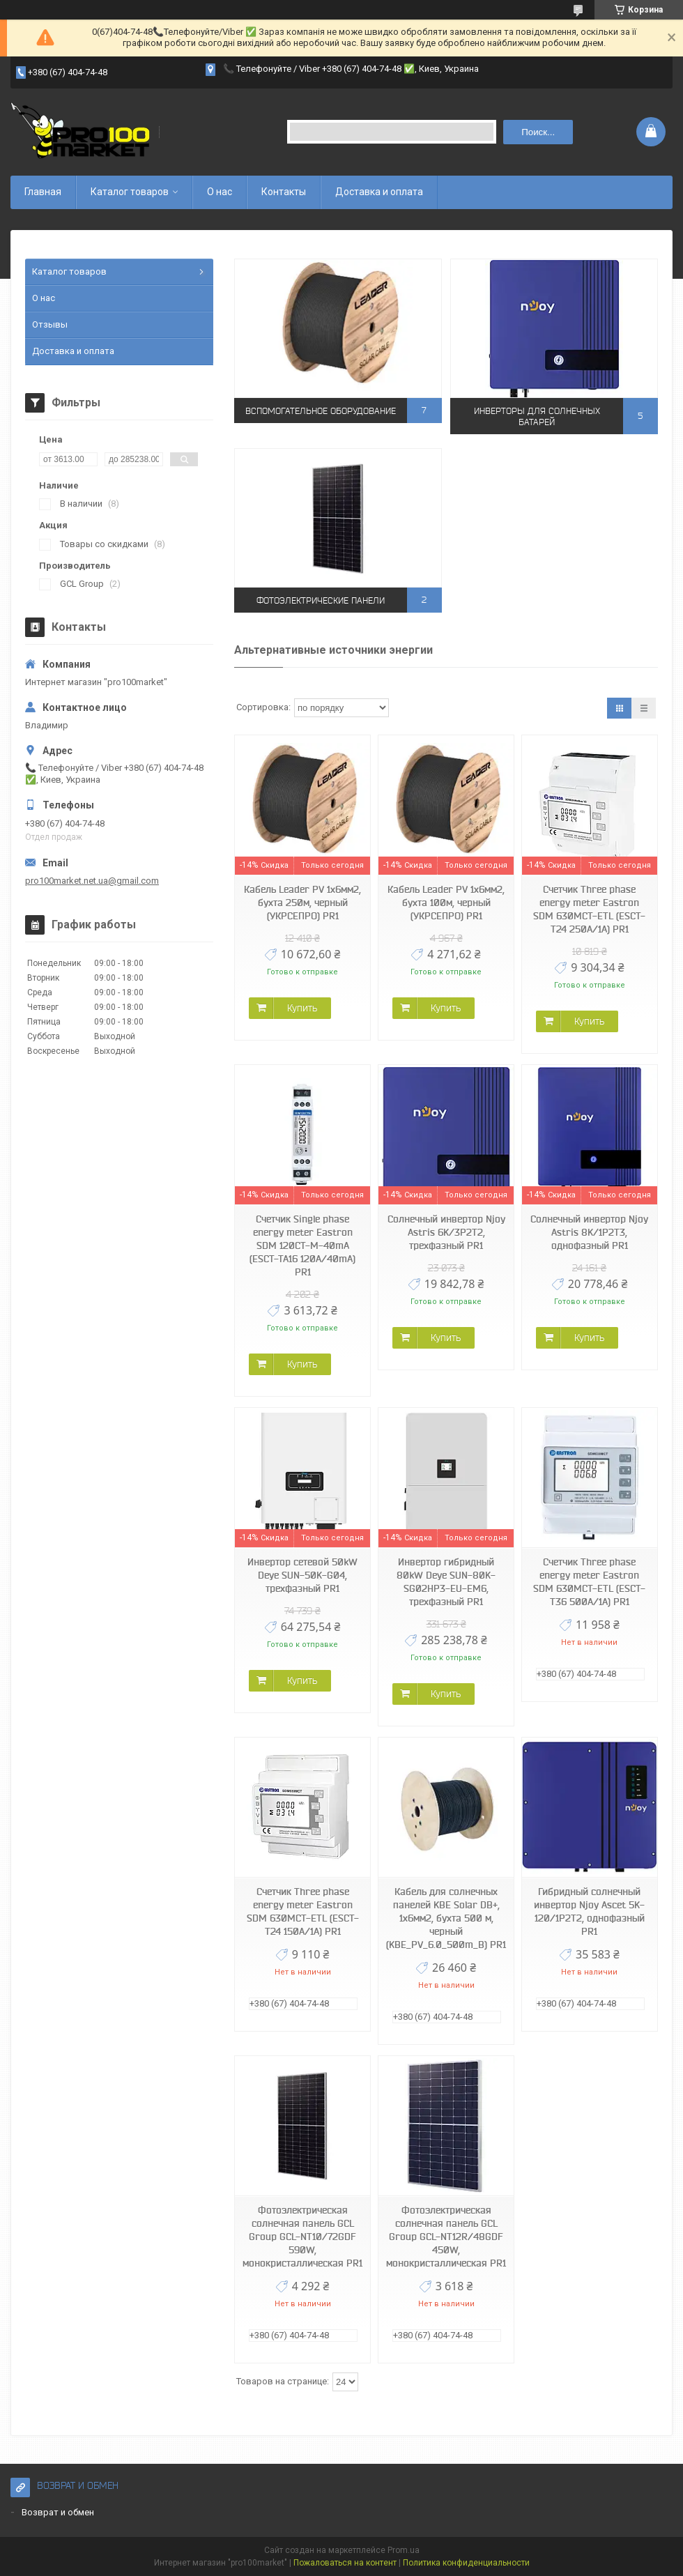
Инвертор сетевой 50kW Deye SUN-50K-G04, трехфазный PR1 (302, 1575)
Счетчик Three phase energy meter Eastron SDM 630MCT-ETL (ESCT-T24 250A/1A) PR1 (589, 909)
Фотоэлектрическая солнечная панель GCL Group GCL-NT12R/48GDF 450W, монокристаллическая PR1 (446, 2237)
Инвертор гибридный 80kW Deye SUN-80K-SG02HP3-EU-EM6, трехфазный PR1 (446, 1581)
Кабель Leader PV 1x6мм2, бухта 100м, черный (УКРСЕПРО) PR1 (446, 902)
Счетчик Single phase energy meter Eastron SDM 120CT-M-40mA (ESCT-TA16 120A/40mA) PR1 (302, 1245)
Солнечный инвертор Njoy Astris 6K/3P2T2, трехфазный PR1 (446, 1232)
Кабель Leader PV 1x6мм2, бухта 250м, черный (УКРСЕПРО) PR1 (302, 902)
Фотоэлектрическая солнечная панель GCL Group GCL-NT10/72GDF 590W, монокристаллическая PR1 (302, 2237)
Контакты (283, 191)
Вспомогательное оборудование (320, 410)
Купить (302, 1007)
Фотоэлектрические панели (320, 600)
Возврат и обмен (58, 2512)
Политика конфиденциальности (466, 2563)
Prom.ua (403, 2550)
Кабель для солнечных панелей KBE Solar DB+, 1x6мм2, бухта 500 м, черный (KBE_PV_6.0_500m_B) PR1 (446, 1918)
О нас (219, 191)
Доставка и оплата (379, 191)
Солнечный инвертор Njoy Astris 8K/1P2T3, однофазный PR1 (589, 1232)
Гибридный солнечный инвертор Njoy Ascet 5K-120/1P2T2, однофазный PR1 (589, 1911)
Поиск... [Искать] (538, 132)
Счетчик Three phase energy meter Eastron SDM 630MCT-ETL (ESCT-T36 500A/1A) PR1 (589, 1581)
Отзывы (50, 324)
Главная (42, 191)
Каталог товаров (130, 191)
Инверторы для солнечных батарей (537, 416)
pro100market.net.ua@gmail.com (92, 880)
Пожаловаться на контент (345, 2563)
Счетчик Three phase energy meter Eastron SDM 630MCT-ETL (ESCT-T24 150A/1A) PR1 (303, 1911)
